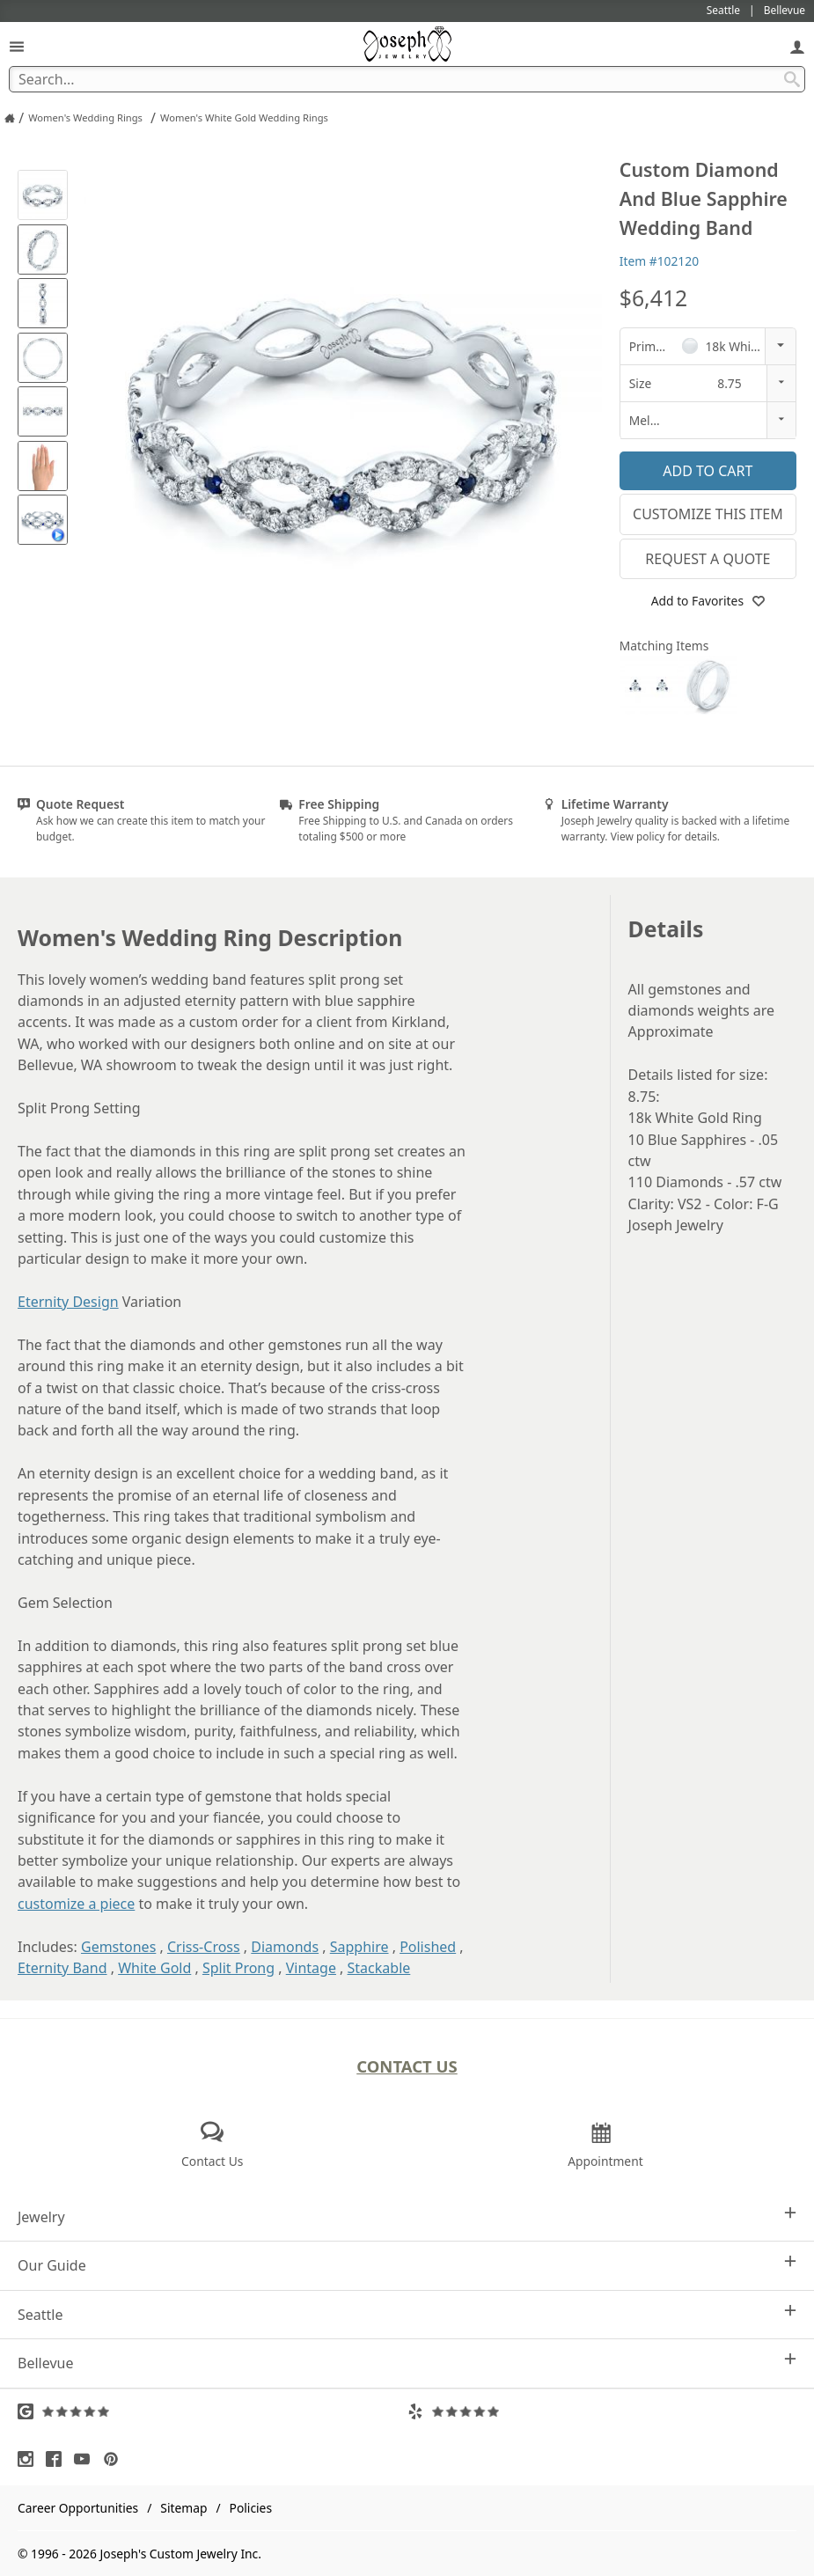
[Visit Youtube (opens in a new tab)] (86, 2459)
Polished (428, 1946)
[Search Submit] (792, 79)
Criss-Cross (203, 1946)
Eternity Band (62, 1968)
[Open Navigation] (17, 46)
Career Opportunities (78, 2507)
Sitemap (183, 2507)
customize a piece (76, 1903)
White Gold (154, 1968)
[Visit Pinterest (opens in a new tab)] (115, 2459)
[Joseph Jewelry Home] (9, 118)
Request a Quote (707, 559)
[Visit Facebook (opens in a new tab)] (58, 2459)
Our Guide (407, 2265)
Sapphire (359, 1946)
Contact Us (407, 2066)
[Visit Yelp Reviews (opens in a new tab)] (602, 2411)
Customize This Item (708, 514)
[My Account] (797, 46)
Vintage (311, 1968)
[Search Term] (407, 79)
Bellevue (407, 2362)
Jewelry (407, 2216)
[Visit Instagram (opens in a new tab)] (30, 2459)
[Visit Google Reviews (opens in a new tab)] (212, 2411)
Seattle (407, 2314)
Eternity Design (68, 1301)
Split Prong (238, 1968)
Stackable (379, 1968)
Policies (251, 2507)
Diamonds (285, 1946)
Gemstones (118, 1946)
